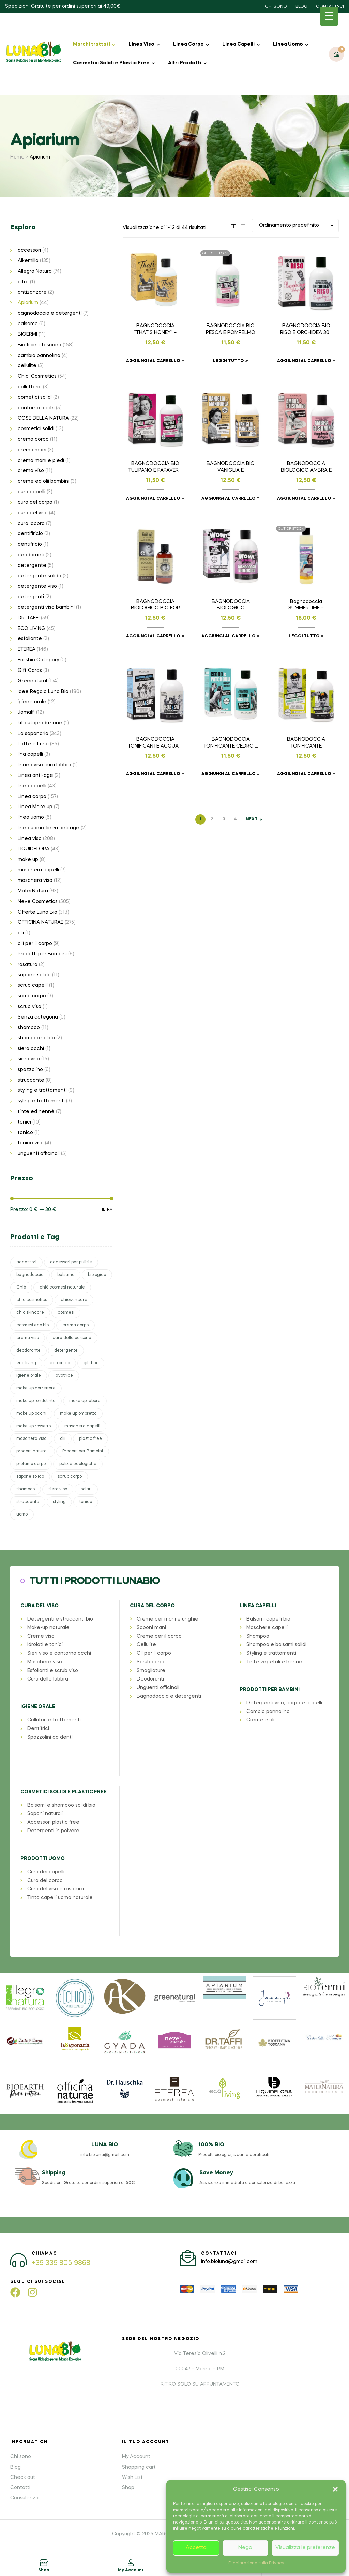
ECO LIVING (31, 628)
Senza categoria (38, 1017)
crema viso (31, 470)
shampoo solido (36, 1038)
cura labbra (31, 523)
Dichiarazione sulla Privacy (256, 2563)
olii (21, 933)
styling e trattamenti (42, 1090)
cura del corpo (35, 502)
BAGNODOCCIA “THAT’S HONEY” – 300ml (155, 329)
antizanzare (32, 292)
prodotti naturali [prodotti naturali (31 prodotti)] (32, 1451)
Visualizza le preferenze (305, 2547)
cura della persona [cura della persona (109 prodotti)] (71, 1338)
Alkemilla (28, 260)
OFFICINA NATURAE (40, 922)
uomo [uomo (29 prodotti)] (22, 1514)
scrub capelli (33, 985)
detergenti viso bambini (46, 607)
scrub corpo (32, 996)
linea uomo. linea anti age (48, 828)
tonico (25, 1132)
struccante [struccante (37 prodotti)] (27, 1502)
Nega (245, 2547)
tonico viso (31, 1143)
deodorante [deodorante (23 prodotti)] (28, 1351)
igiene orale (32, 701)
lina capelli (30, 754)
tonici (24, 1122)
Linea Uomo (288, 44)
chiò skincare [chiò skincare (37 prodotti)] (30, 1313)
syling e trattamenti (41, 1101)
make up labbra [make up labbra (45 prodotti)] (85, 1401)
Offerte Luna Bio (37, 912)
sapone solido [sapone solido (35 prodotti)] (30, 1477)
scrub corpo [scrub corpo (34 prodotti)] (70, 1477)
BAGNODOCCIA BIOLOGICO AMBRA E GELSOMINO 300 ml (306, 467)
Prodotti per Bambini (42, 954)
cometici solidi (35, 397)
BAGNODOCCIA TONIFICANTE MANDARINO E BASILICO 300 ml (306, 743)
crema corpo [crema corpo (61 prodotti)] (75, 1325)
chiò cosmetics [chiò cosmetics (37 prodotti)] (31, 1300)
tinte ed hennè (36, 1111)
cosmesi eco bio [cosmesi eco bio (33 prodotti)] (32, 1325)
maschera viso (35, 880)
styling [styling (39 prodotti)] (59, 1502)
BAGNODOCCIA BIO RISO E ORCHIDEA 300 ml (306, 329)
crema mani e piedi (41, 460)
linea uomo (31, 817)
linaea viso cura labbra (44, 765)
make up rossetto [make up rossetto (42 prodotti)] (33, 1426)
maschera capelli (38, 870)
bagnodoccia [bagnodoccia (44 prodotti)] (30, 1275)
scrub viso (29, 1006)
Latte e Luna (33, 744)
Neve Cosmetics (38, 901)
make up (28, 859)
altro (23, 282)
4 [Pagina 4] (235, 819)
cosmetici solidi (36, 428)
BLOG (301, 7)
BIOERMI (27, 334)
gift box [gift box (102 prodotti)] (91, 1363)
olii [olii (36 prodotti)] (62, 1439)
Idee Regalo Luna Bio (43, 691)
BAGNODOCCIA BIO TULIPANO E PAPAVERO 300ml (155, 467)
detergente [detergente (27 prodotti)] (66, 1351)
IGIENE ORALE (37, 1706)
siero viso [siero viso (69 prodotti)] (57, 1489)
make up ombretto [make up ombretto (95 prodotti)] (78, 1414)
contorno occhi (36, 408)
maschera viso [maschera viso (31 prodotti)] (31, 1439)
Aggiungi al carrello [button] (153, 361)
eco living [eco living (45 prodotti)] (26, 1363)
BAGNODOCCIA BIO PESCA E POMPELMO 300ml (230, 329)
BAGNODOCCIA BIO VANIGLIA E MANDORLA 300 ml (231, 467)
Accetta (196, 2547)
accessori (29, 250)
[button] (335, 2489)
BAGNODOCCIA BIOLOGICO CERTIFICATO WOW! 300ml (230, 605)
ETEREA (26, 649)
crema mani (32, 450)
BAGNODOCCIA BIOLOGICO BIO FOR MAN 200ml (155, 605)
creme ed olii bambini (43, 481)
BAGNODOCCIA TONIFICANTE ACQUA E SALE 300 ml (155, 743)
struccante (31, 1080)
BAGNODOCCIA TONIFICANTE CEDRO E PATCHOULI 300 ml (230, 743)
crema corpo (33, 439)
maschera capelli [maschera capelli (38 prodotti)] (82, 1426)
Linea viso (30, 838)
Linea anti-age (35, 775)
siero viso (29, 1059)
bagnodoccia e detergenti (50, 313)
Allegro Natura (35, 271)
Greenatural (32, 681)
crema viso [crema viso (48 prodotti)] (27, 1338)
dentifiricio (30, 533)
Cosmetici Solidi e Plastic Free (111, 63)
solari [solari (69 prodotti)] (86, 1489)
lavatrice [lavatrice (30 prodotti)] (64, 1376)
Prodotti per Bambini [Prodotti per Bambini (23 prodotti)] (82, 1451)
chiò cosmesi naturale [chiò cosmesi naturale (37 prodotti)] (62, 1287)
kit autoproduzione (40, 723)
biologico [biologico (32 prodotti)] (97, 1275)
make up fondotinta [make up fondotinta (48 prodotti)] (36, 1401)
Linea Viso (141, 44)
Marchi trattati (91, 44)
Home (17, 157)
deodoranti (31, 555)
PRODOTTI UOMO (42, 1858)
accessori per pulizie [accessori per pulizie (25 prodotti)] (71, 1262)
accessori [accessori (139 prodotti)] (26, 1262)
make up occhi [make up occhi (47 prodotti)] (31, 1414)
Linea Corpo (188, 44)
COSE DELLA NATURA (43, 418)
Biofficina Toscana (39, 345)
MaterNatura (33, 891)
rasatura (27, 964)
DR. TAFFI (29, 618)
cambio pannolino (39, 355)
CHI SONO (276, 7)
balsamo (28, 323)
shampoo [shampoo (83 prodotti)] (25, 1489)
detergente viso (37, 586)
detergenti (31, 596)
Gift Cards (30, 670)
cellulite (27, 365)
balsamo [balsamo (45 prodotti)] (65, 1275)
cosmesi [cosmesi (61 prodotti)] (66, 1313)
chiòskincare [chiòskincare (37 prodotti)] (74, 1300)
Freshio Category (38, 660)
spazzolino (30, 1069)
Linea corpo (32, 796)
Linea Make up (35, 806)
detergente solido (39, 576)
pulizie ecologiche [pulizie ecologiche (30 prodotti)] (77, 1464)
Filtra (106, 1209)
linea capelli (32, 786)
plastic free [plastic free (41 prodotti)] (90, 1439)
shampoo (29, 1027)
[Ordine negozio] (295, 225)
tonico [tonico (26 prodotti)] (85, 1502)
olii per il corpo (35, 943)
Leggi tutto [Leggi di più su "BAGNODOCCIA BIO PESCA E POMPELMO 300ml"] (228, 361)
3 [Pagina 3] (224, 819)
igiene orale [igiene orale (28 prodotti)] (28, 1376)
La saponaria (33, 733)
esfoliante (30, 638)
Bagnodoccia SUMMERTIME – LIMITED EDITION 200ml (306, 605)
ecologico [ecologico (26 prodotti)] (60, 1363)
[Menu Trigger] (329, 16)
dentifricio (30, 544)
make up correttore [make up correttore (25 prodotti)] (36, 1388)
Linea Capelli (238, 44)
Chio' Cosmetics (37, 376)
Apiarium (28, 302)
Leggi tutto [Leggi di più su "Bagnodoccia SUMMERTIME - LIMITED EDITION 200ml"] (304, 636)
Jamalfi (26, 712)
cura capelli (31, 491)
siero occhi (31, 1048)
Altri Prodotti (184, 63)
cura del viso (33, 513)
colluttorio (30, 387)
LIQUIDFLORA (33, 849)
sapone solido (34, 975)
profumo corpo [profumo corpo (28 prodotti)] (31, 1464)
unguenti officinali (39, 1153)
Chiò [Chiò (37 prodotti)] (21, 1287)
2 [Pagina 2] (212, 819)
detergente (32, 565)
